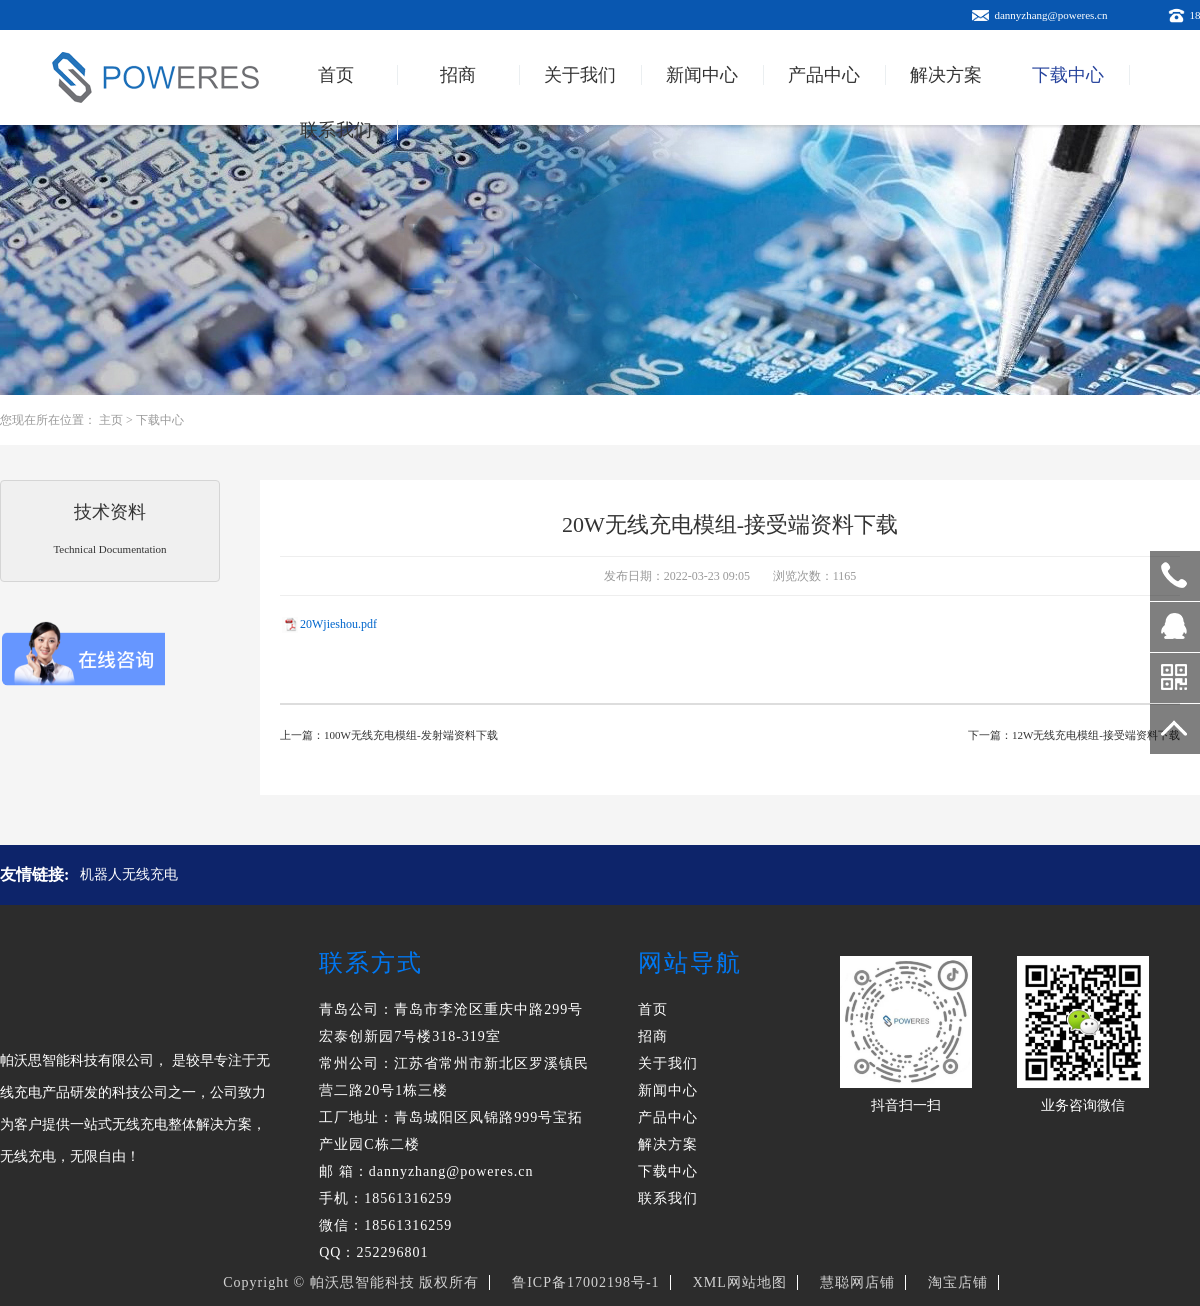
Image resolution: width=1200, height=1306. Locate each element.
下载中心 (1068, 75)
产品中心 (824, 75)
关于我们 (580, 75)
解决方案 (946, 75)
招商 (458, 75)
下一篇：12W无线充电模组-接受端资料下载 (1074, 735)
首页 (336, 75)
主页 (111, 420)
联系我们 (336, 130)
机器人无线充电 (129, 874)
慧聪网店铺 (857, 1282)
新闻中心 (702, 75)
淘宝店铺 (958, 1282)
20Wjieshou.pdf (338, 624)
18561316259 (1175, 576)
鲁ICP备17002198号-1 (585, 1282)
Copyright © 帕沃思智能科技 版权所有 (351, 1282)
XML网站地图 (740, 1282)
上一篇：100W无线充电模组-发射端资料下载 (389, 735)
